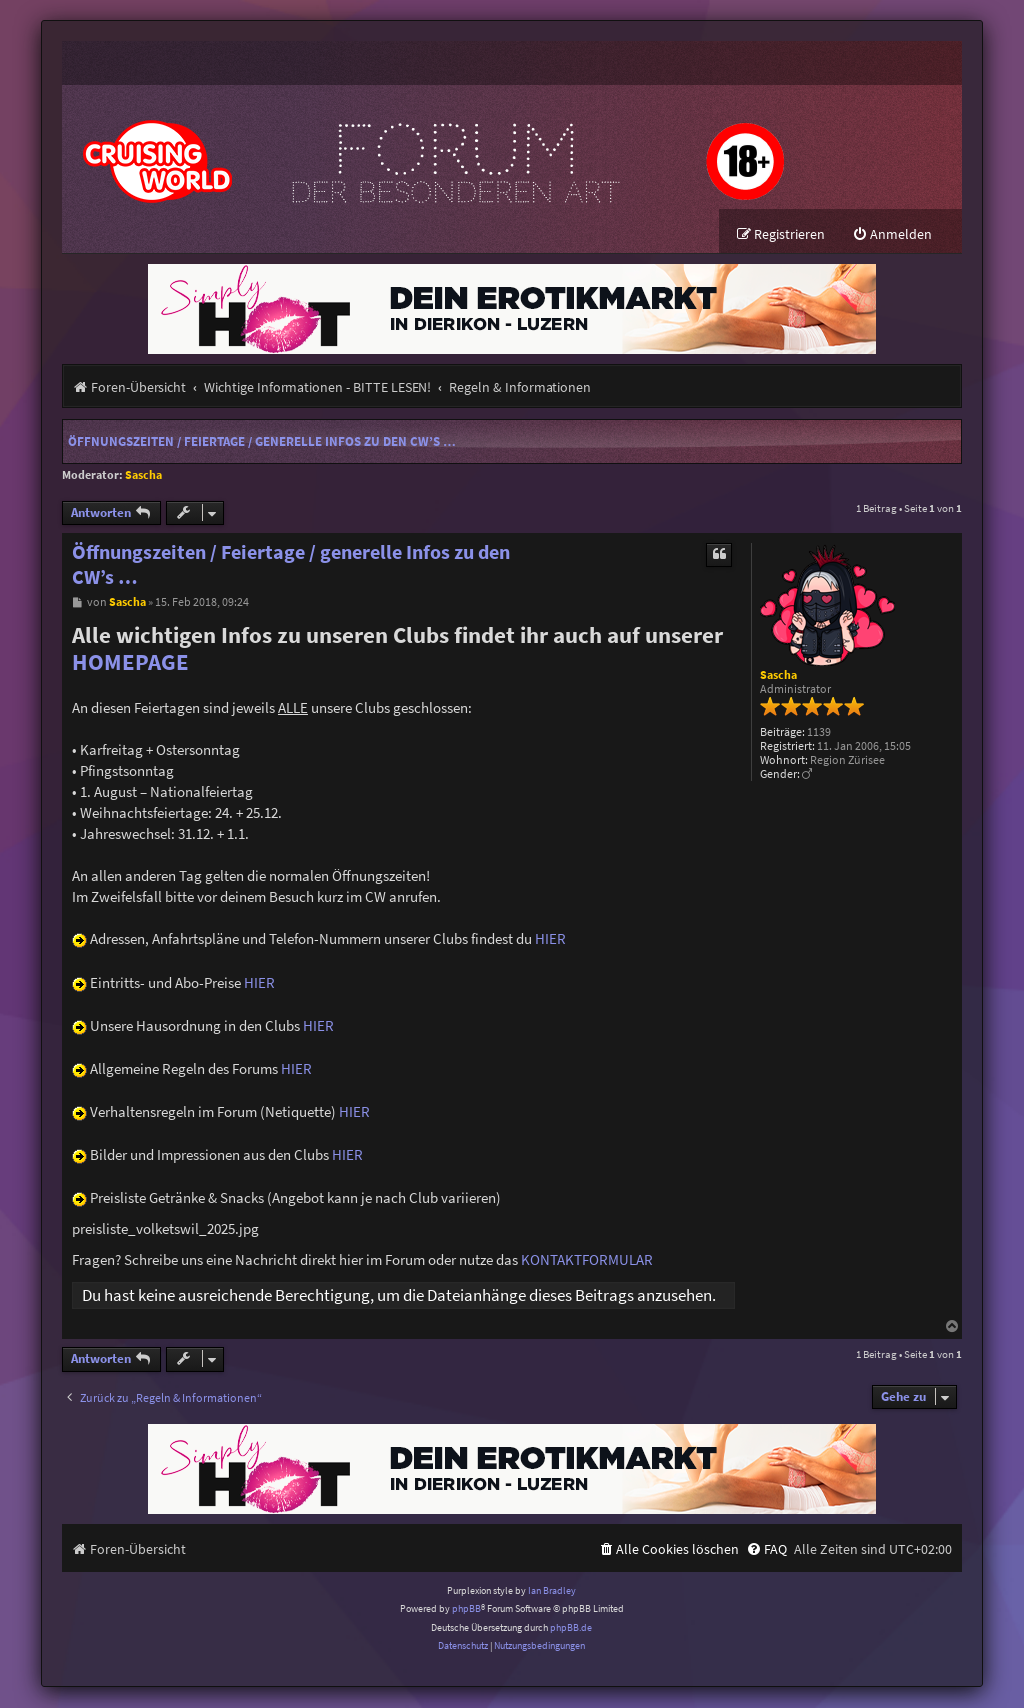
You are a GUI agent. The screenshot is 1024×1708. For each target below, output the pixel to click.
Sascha (143, 475)
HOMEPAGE (130, 662)
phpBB (466, 1609)
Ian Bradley (552, 1591)
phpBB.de (571, 1628)
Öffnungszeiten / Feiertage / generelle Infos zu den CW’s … (262, 442)
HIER (550, 939)
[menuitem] (892, 235)
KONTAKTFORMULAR (587, 1260)
